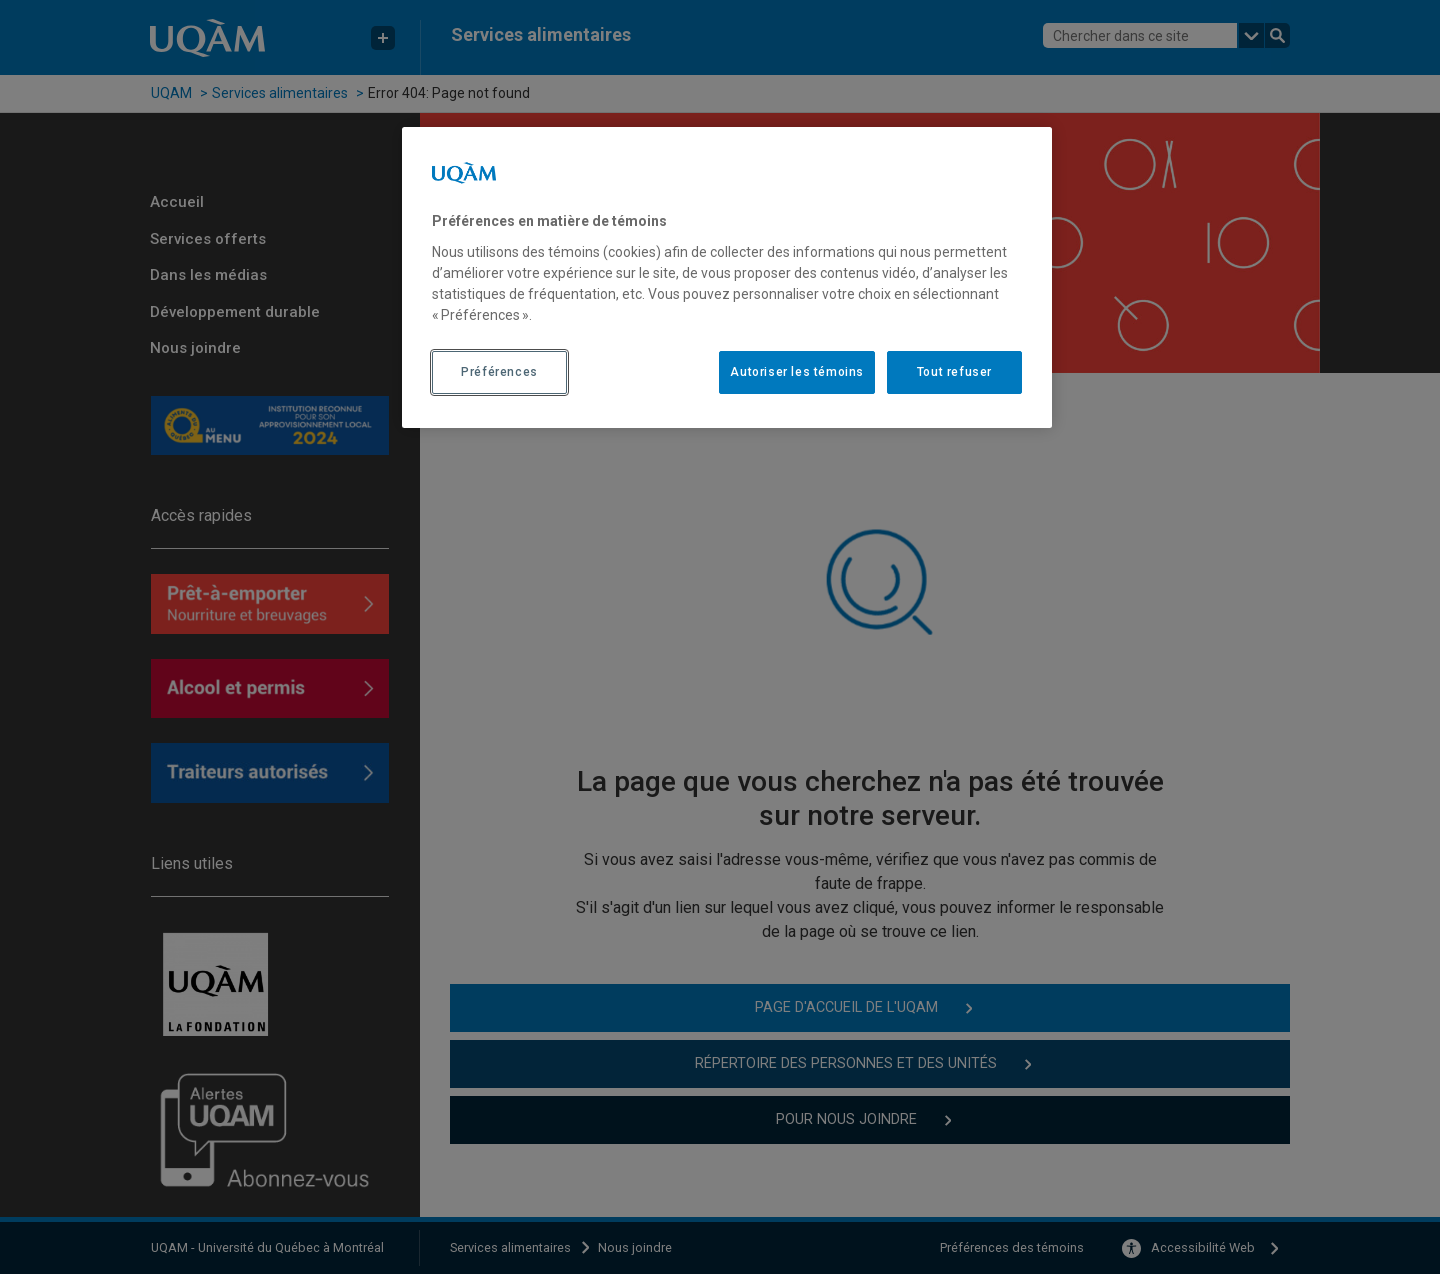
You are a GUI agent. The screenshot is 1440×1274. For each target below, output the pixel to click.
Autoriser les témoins (797, 372)
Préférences (499, 372)
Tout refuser (954, 372)
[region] (727, 277)
